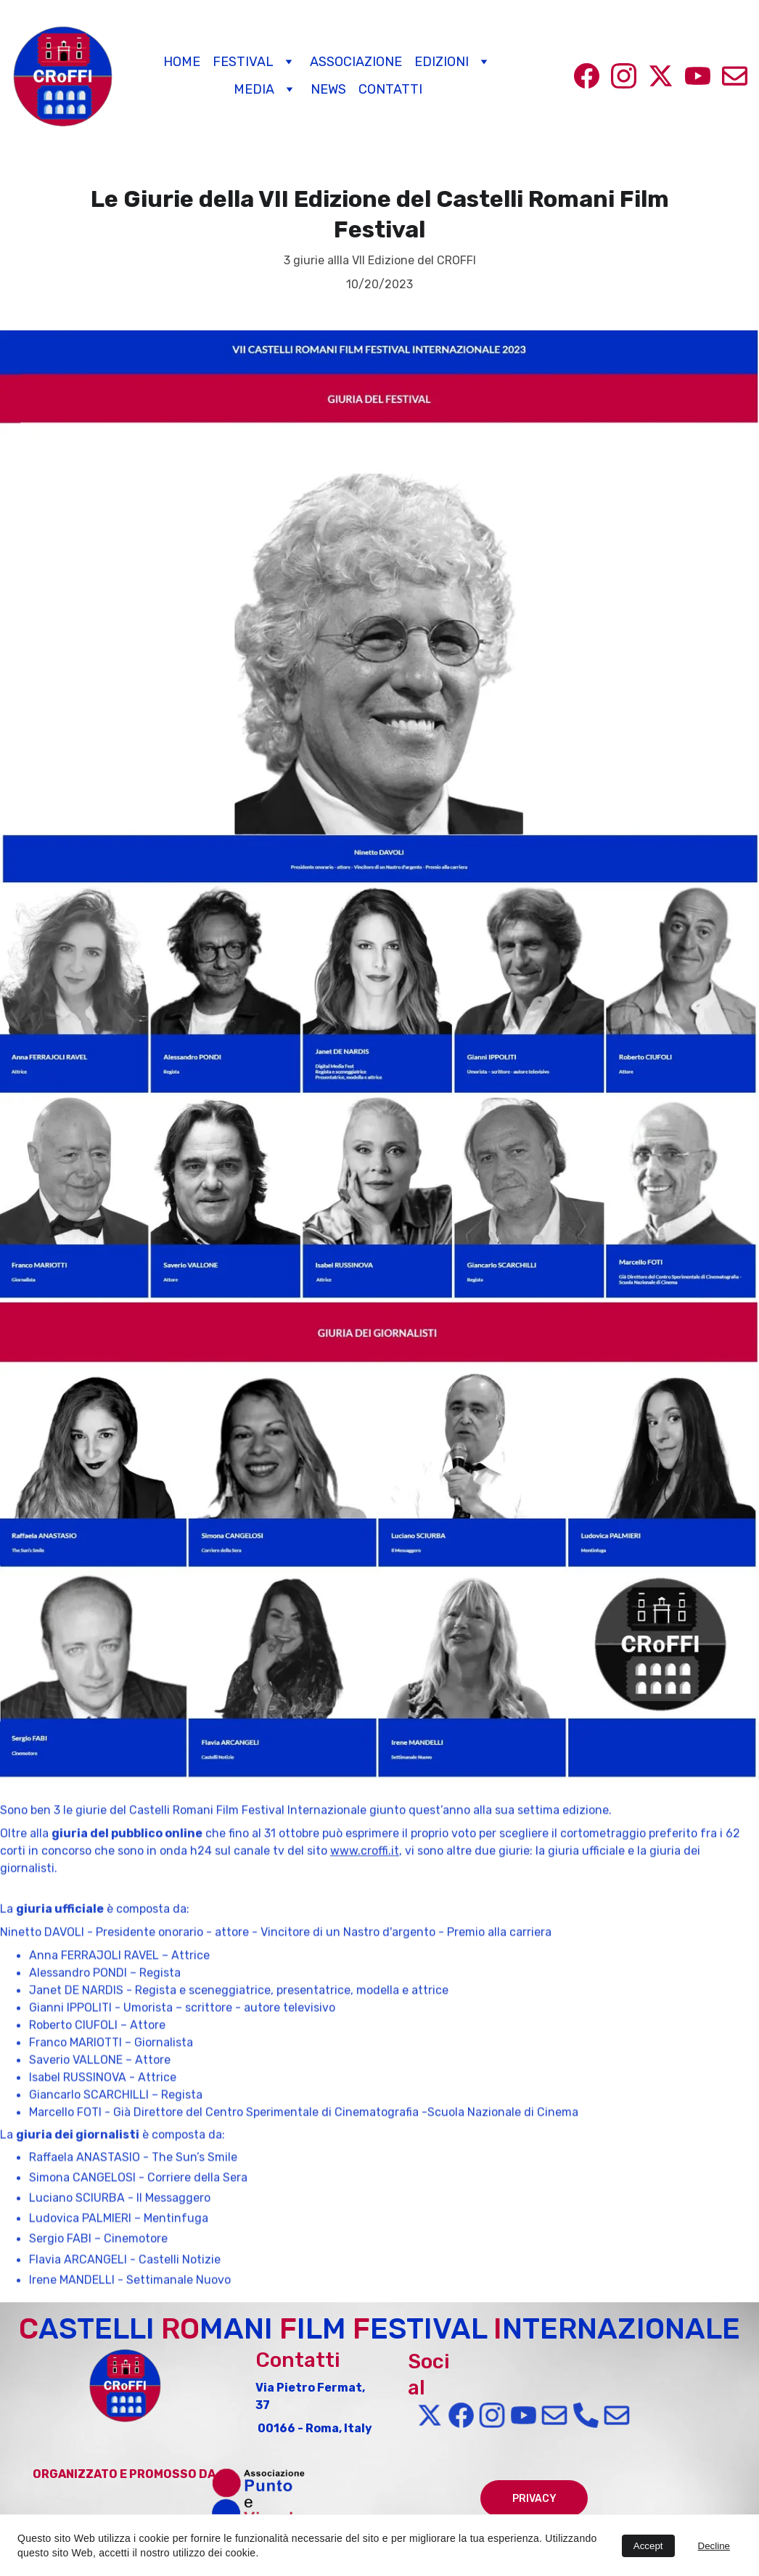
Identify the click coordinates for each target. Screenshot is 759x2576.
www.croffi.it (364, 1895)
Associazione (356, 62)
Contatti (390, 89)
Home (181, 62)
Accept (648, 2545)
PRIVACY (534, 2499)
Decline (714, 2545)
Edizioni (441, 62)
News (328, 89)
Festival (243, 62)
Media (254, 89)
